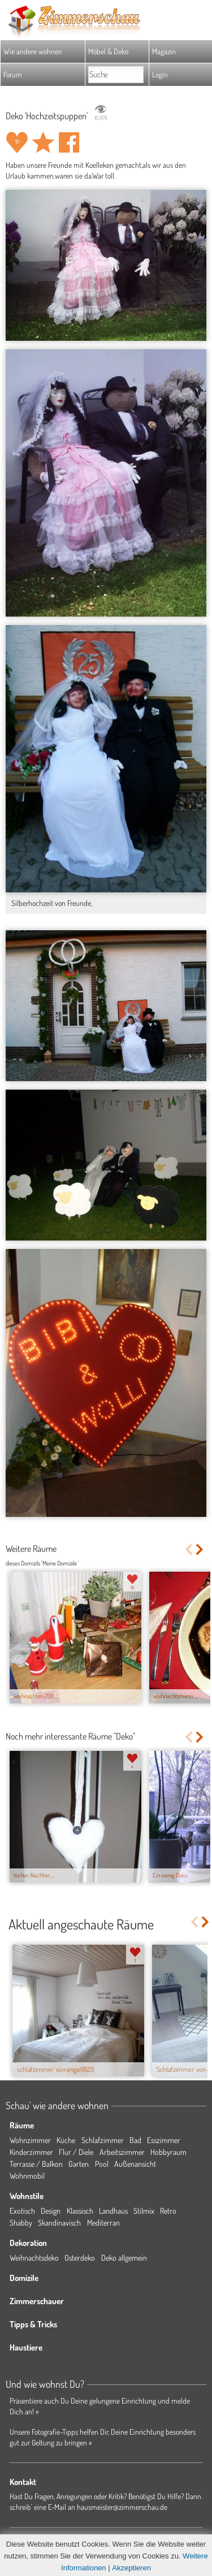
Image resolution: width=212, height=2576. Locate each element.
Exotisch (22, 2210)
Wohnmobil (27, 2175)
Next (200, 1549)
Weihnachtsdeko (34, 2257)
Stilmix (143, 2210)
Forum (12, 74)
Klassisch (80, 2210)
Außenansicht (135, 2164)
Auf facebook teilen (69, 142)
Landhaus (113, 2210)
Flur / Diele (76, 2152)
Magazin (164, 51)
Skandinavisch (59, 2222)
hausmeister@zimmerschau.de (122, 2507)
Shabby (21, 2222)
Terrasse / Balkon (36, 2164)
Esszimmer (163, 2140)
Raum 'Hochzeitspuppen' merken (43, 142)
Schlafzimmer (102, 2140)
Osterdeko (79, 2257)
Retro (168, 2210)
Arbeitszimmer (122, 2152)
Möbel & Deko (108, 51)
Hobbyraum (168, 2152)
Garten (78, 2164)
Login (160, 74)
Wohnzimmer (30, 2140)
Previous (188, 1549)
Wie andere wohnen (32, 51)
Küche (66, 2140)
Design (50, 2210)
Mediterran (103, 2222)
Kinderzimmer (31, 2152)
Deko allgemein (124, 2257)
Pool (102, 2164)
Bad (135, 2140)
